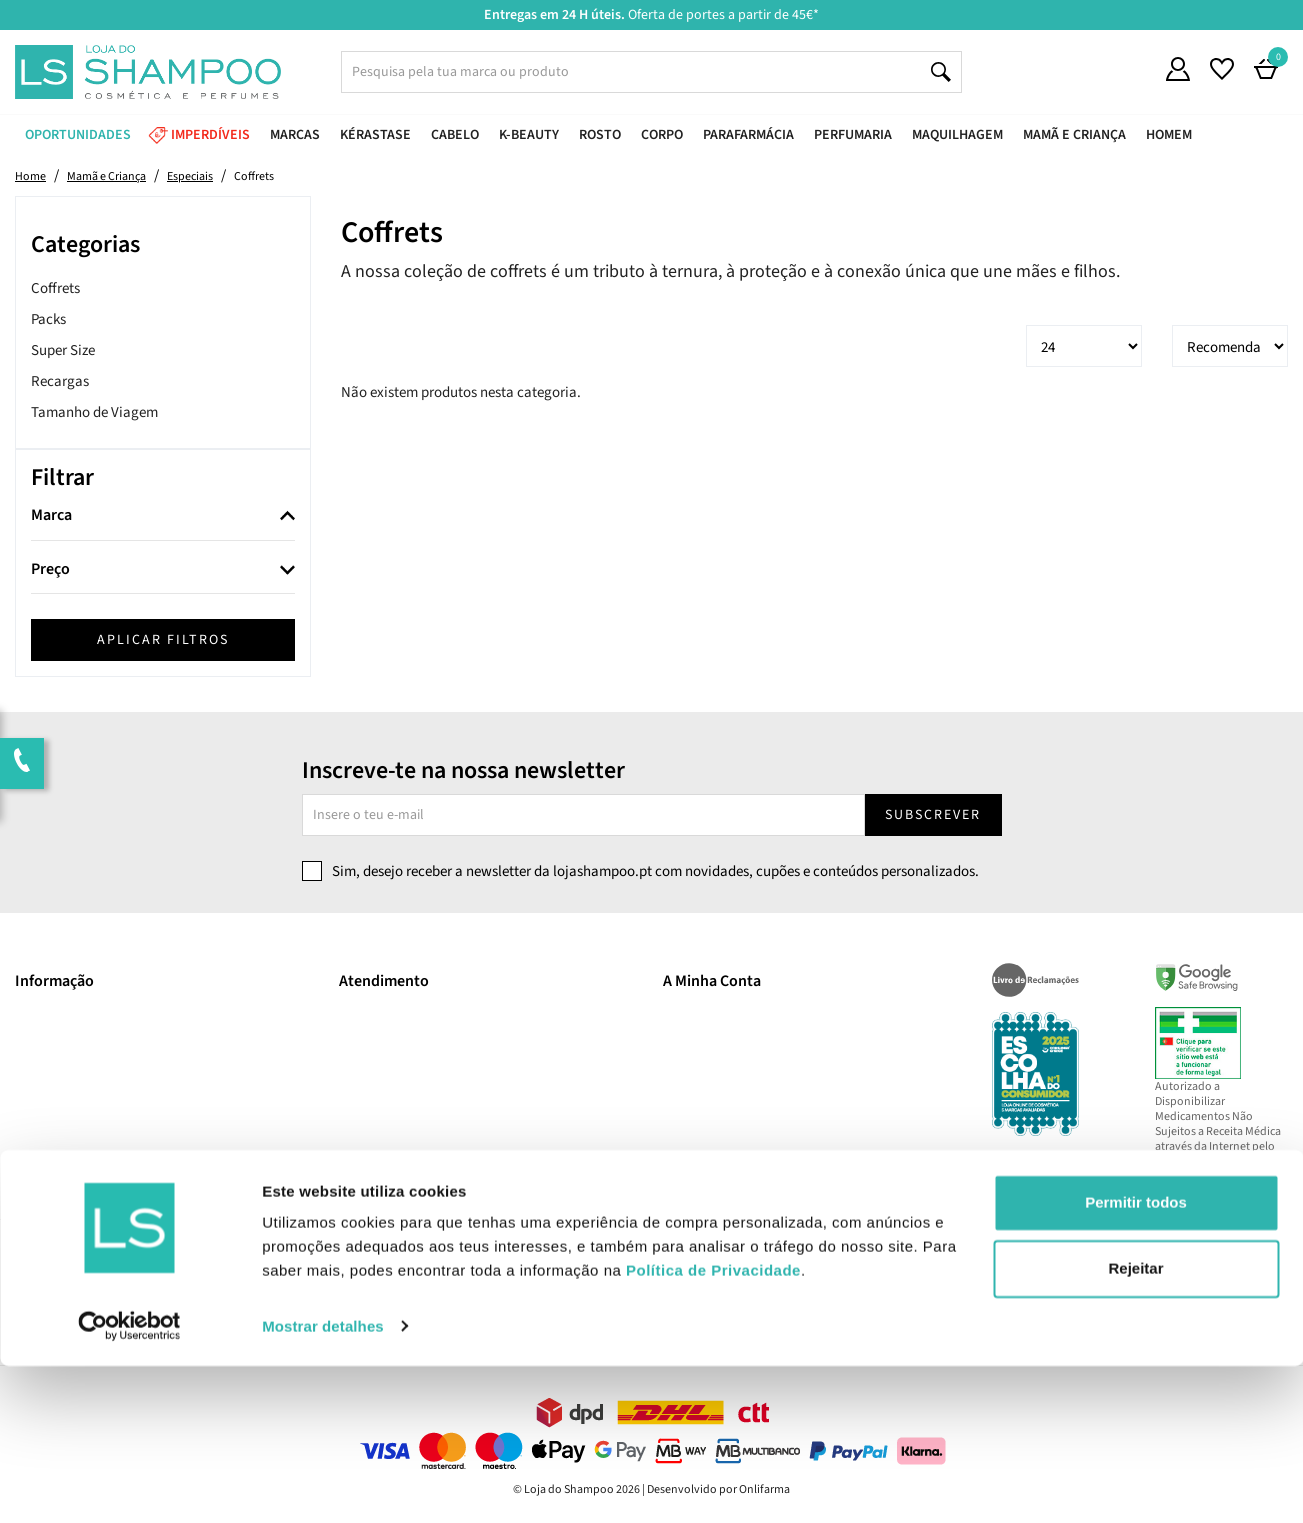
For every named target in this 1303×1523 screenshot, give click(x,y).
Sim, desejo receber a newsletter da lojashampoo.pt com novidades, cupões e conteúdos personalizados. (655, 871)
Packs (48, 319)
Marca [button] (51, 516)
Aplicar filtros (163, 640)
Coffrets (55, 288)
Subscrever (933, 815)
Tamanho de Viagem (94, 412)
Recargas (60, 381)
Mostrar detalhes (323, 1483)
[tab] (163, 516)
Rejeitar (1135, 1425)
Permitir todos (1136, 1360)
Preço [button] (50, 570)
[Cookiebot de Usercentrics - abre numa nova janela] (129, 1484)
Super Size (63, 350)
